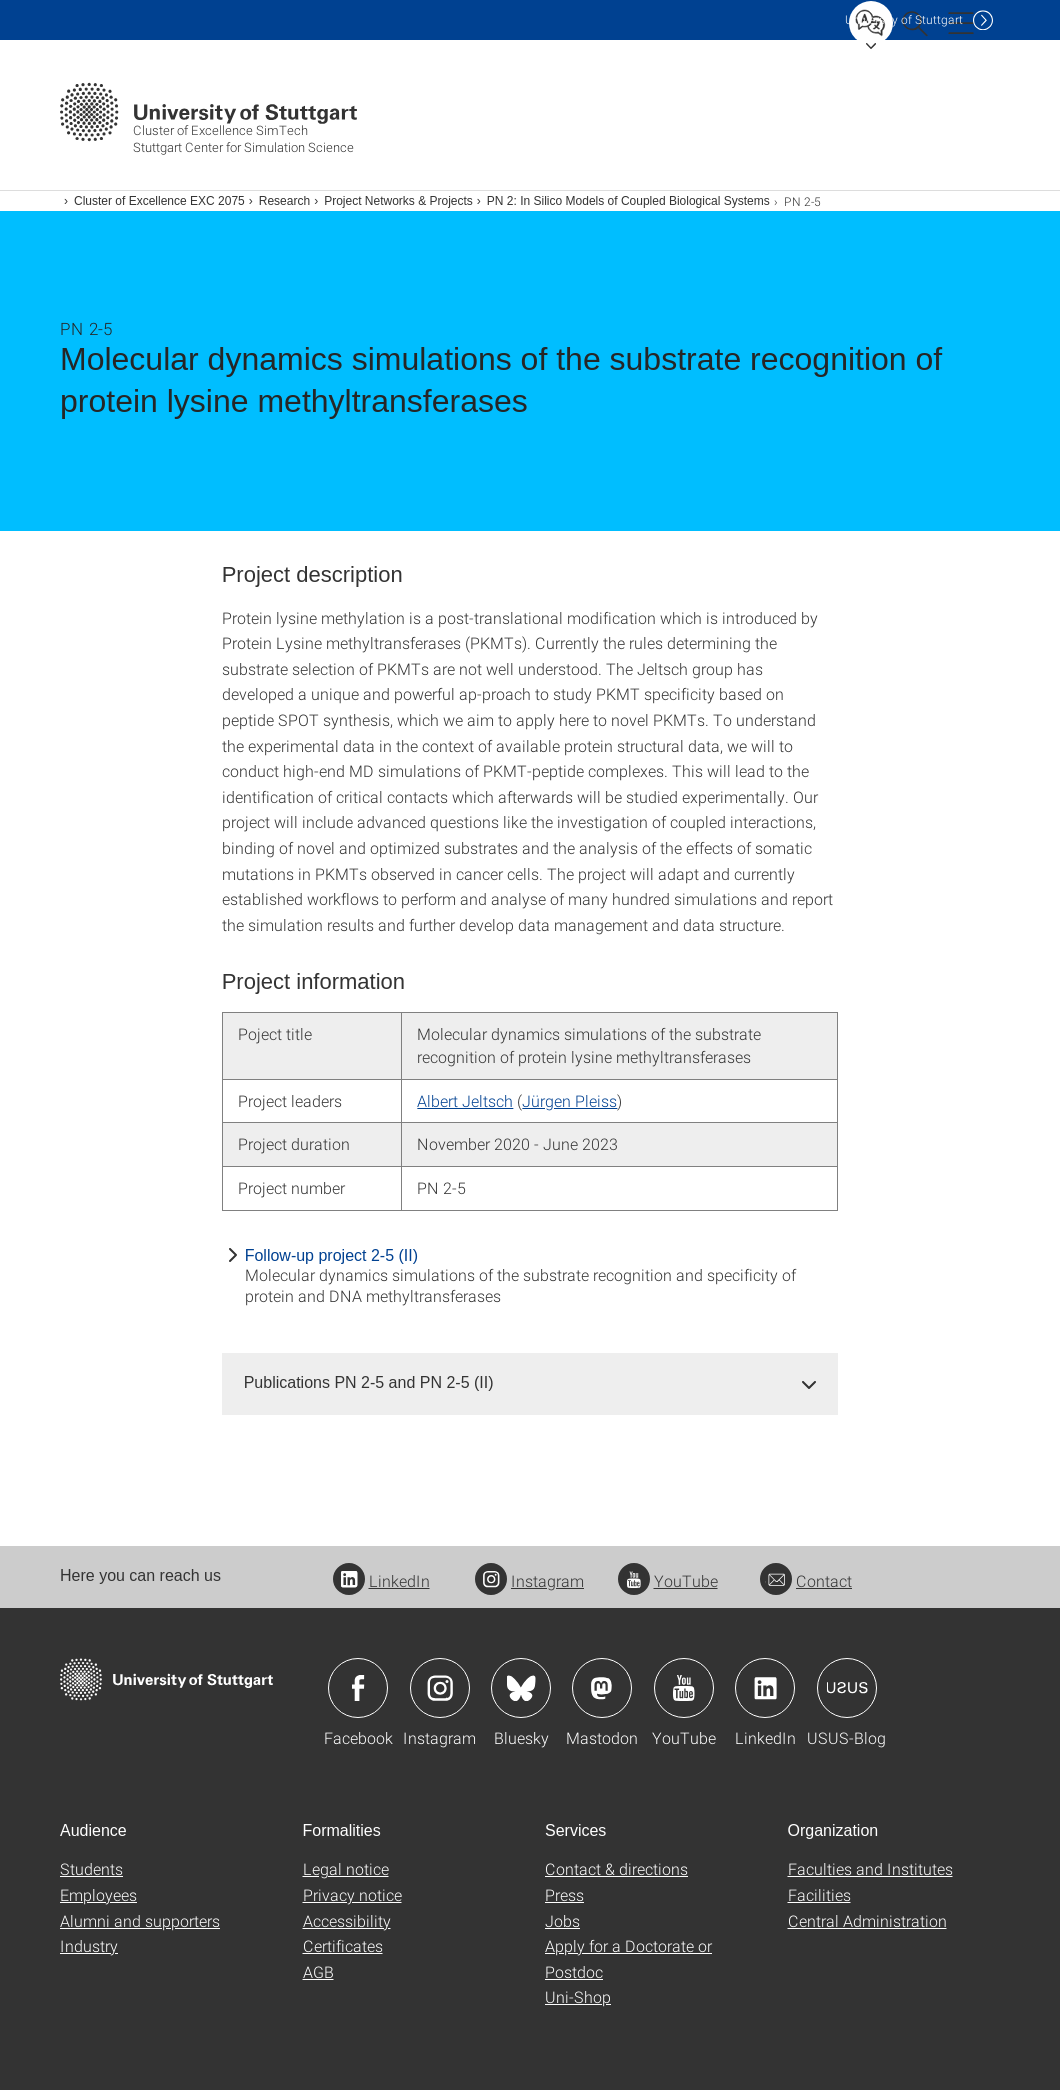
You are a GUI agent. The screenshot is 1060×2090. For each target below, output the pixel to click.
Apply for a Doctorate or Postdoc (628, 1958)
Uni (904, 19)
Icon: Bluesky (521, 1688)
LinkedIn (381, 1580)
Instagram (529, 1580)
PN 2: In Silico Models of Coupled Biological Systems (628, 201)
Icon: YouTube (684, 1688)
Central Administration (867, 1920)
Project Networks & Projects (398, 201)
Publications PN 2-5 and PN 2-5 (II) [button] (369, 1382)
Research (284, 201)
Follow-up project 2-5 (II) (331, 1255)
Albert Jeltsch (465, 1100)
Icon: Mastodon (602, 1688)
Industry (89, 1945)
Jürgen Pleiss (569, 1100)
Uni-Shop (578, 1996)
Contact (806, 1580)
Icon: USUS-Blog (847, 1688)
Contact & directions (616, 1868)
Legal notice (346, 1868)
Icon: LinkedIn (765, 1688)
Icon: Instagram (440, 1688)
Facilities (819, 1894)
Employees (98, 1894)
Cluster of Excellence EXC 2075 (159, 201)
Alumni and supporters (140, 1920)
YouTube (668, 1580)
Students (91, 1868)
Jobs (562, 1920)
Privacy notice (352, 1894)
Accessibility (347, 1920)
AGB (318, 1971)
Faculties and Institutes (870, 1868)
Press (564, 1894)
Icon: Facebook (358, 1688)
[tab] (530, 1383)
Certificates (343, 1945)
